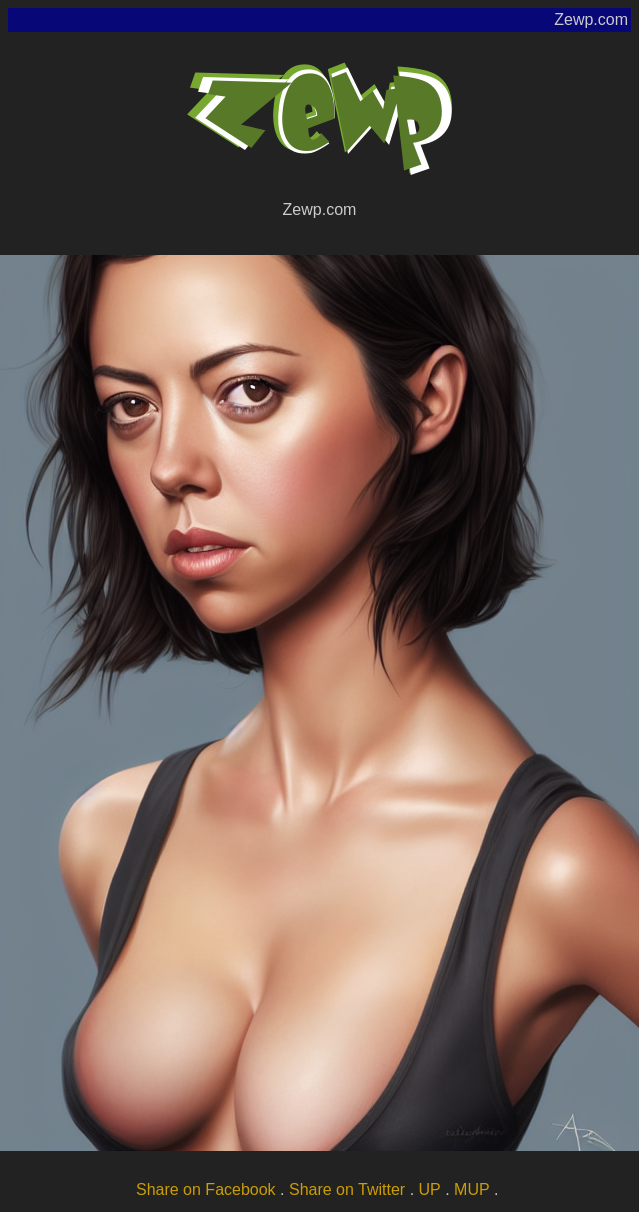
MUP (472, 1189)
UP (430, 1189)
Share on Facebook (206, 1189)
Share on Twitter (347, 1189)
